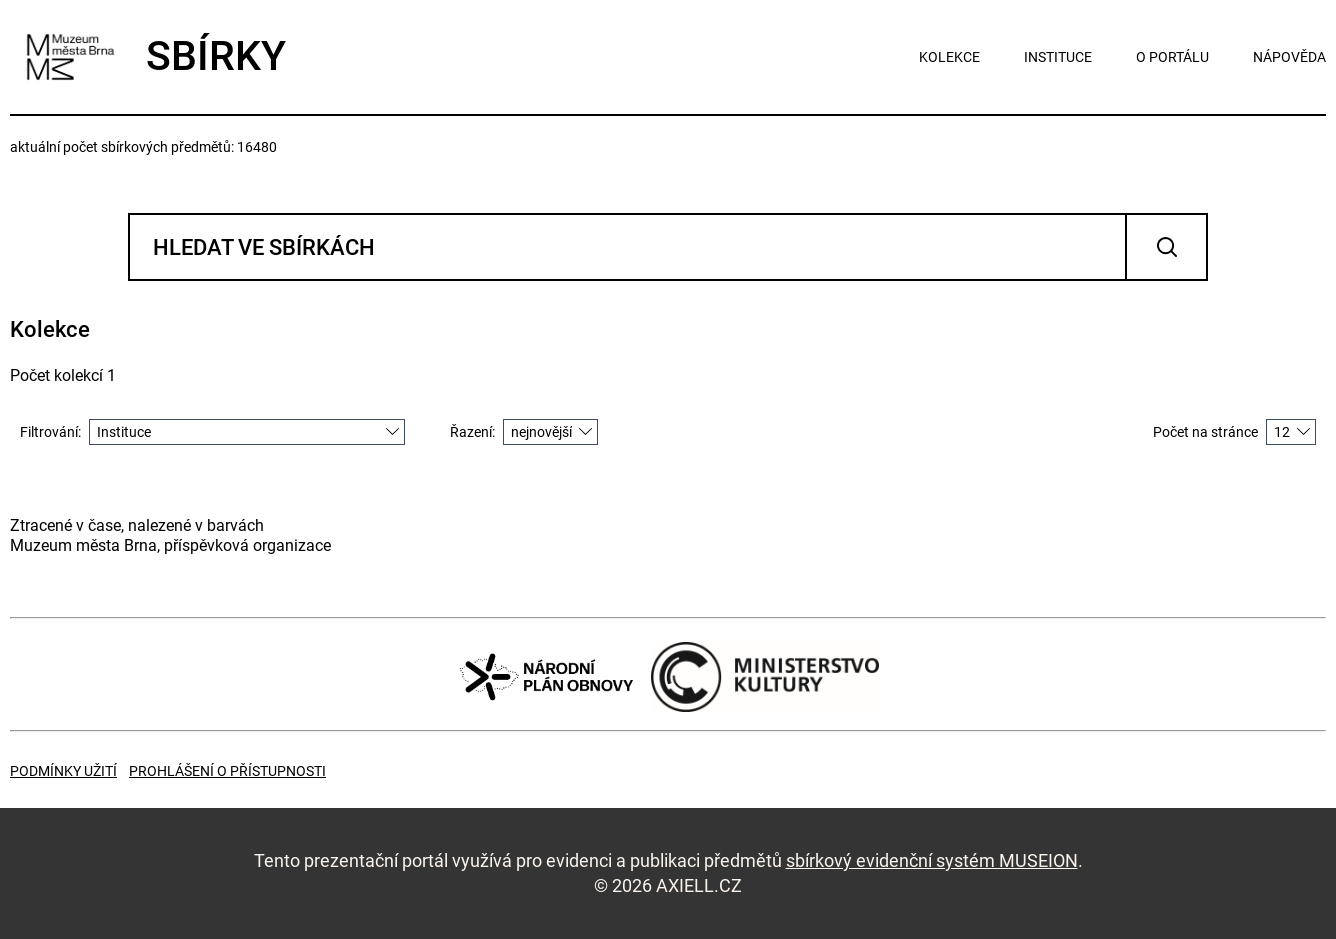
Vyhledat (1166, 247)
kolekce (949, 57)
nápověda (1289, 57)
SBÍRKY (148, 57)
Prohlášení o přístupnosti (227, 771)
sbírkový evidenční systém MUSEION (932, 860)
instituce (1058, 57)
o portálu (1172, 57)
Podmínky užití (63, 771)
